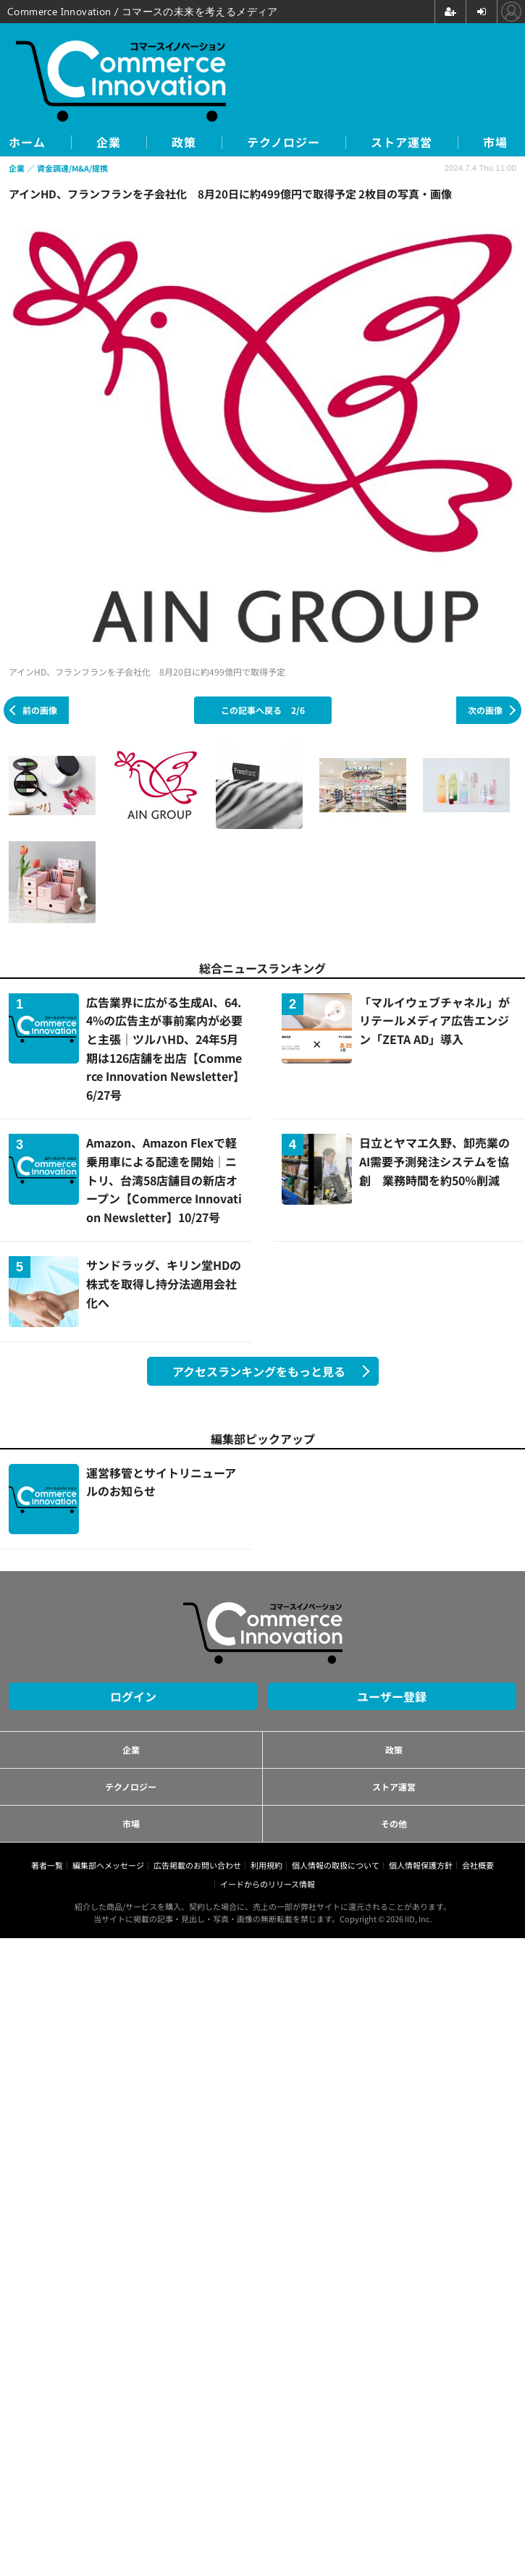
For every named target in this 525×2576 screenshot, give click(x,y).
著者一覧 (47, 1865)
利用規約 (266, 1865)
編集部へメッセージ (108, 1865)
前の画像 (39, 710)
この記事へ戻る (263, 710)
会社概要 (478, 1865)
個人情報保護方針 (421, 1865)
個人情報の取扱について (335, 1865)
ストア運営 (401, 142)
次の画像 (485, 710)
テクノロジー (283, 142)
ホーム (27, 142)
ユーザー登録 (392, 1696)
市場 (495, 142)
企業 (108, 142)
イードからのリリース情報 (267, 1884)
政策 (184, 142)
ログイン (133, 1696)
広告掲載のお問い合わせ (197, 1865)
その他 (394, 1823)
